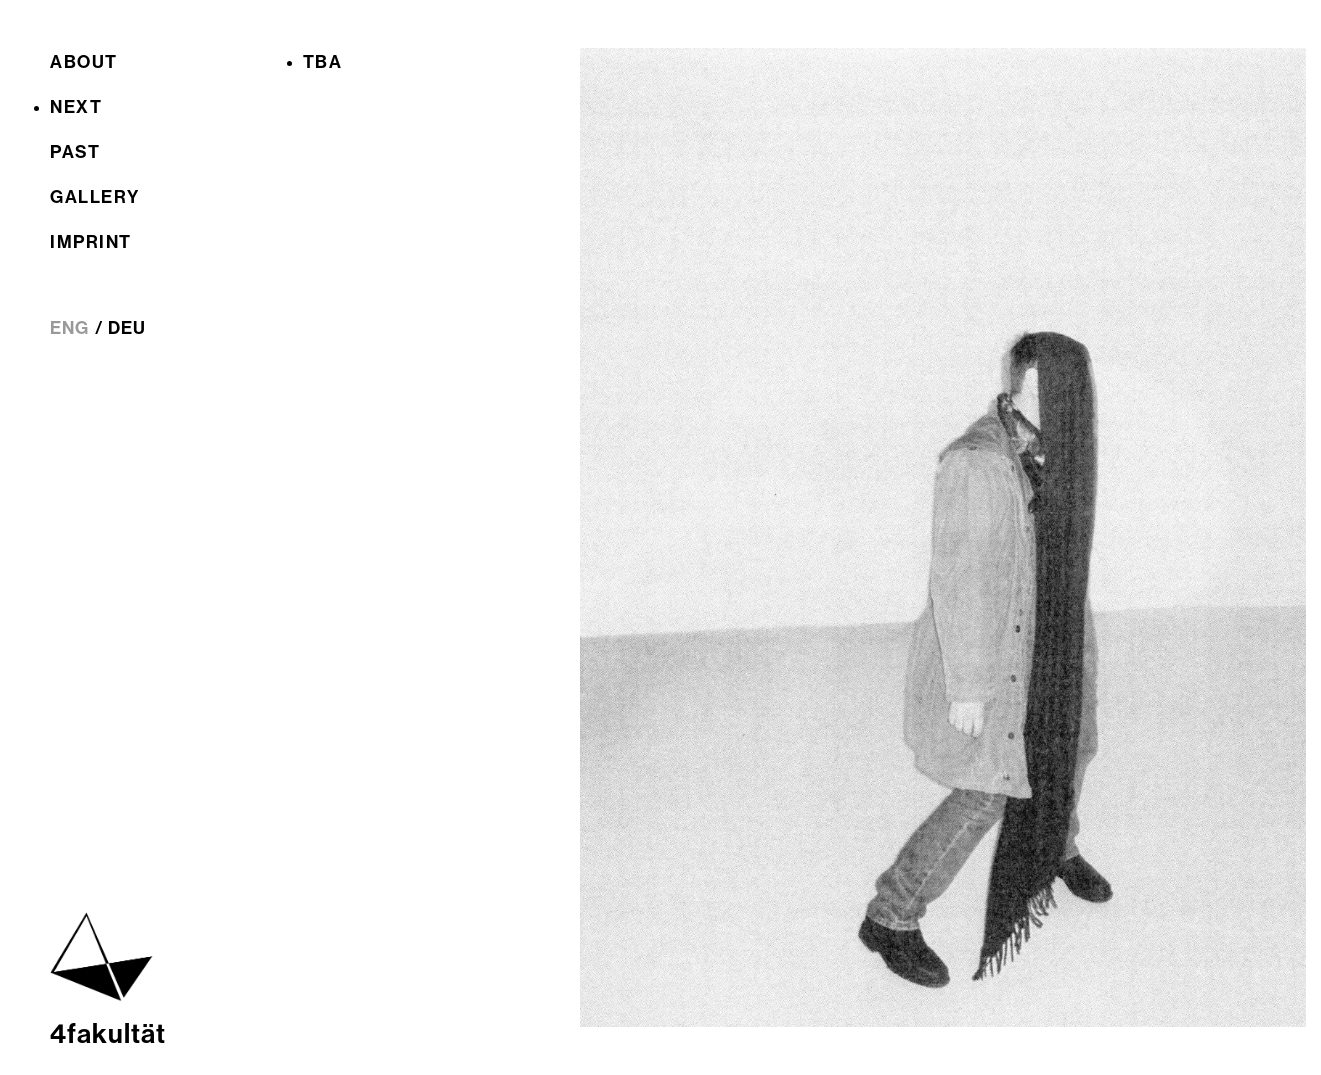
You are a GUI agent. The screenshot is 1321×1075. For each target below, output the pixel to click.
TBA (323, 62)
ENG (69, 328)
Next (76, 107)
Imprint (91, 242)
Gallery (95, 197)
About (84, 62)
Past (75, 152)
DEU (127, 328)
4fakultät (108, 1034)
